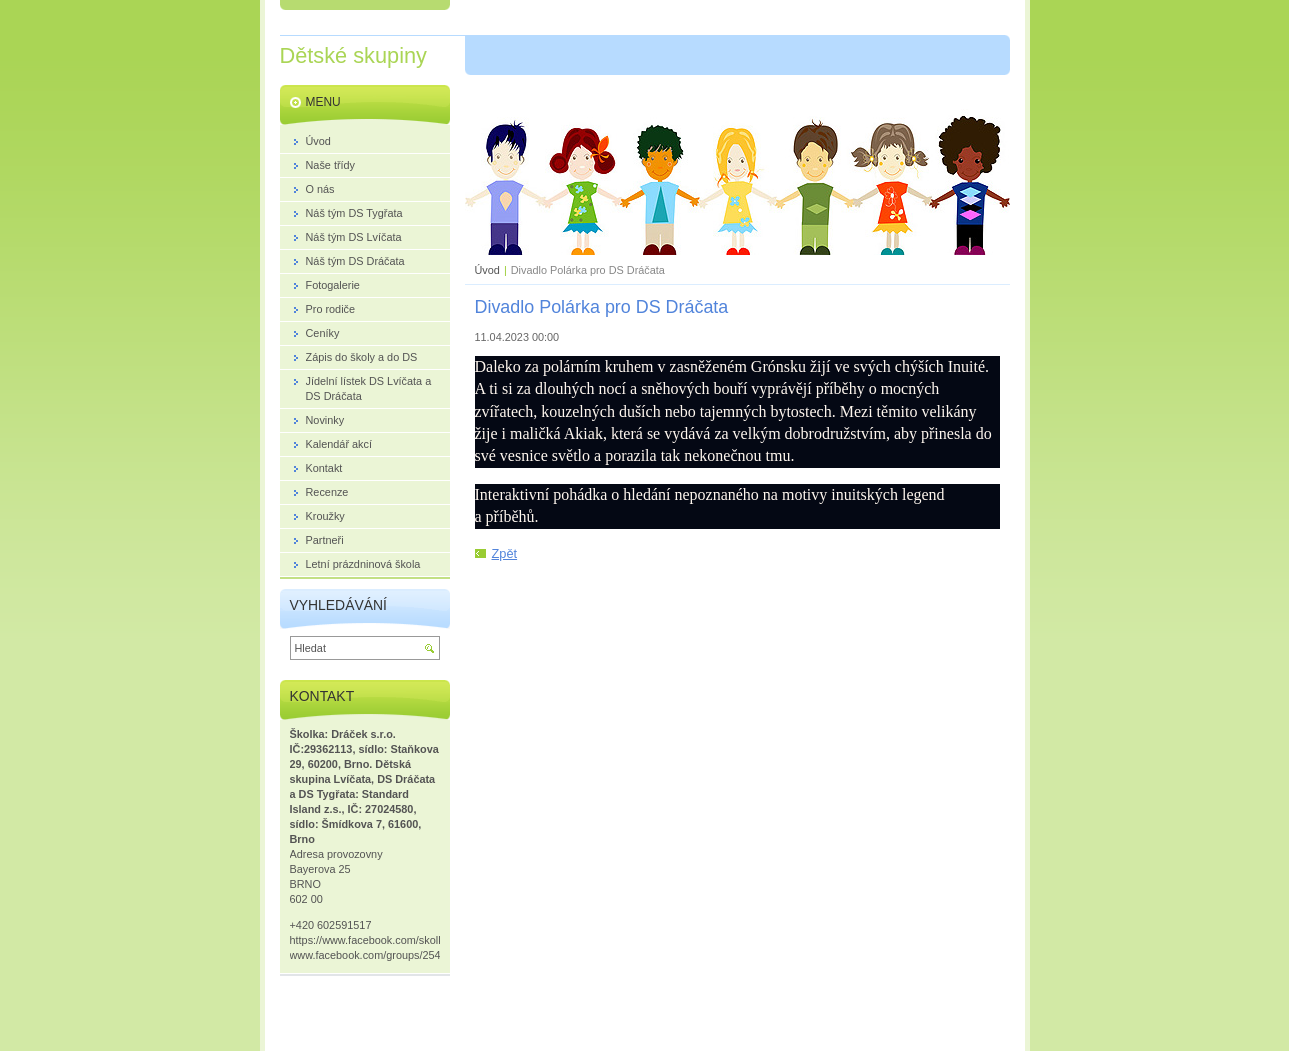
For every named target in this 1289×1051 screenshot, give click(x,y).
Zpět (505, 553)
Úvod (487, 270)
